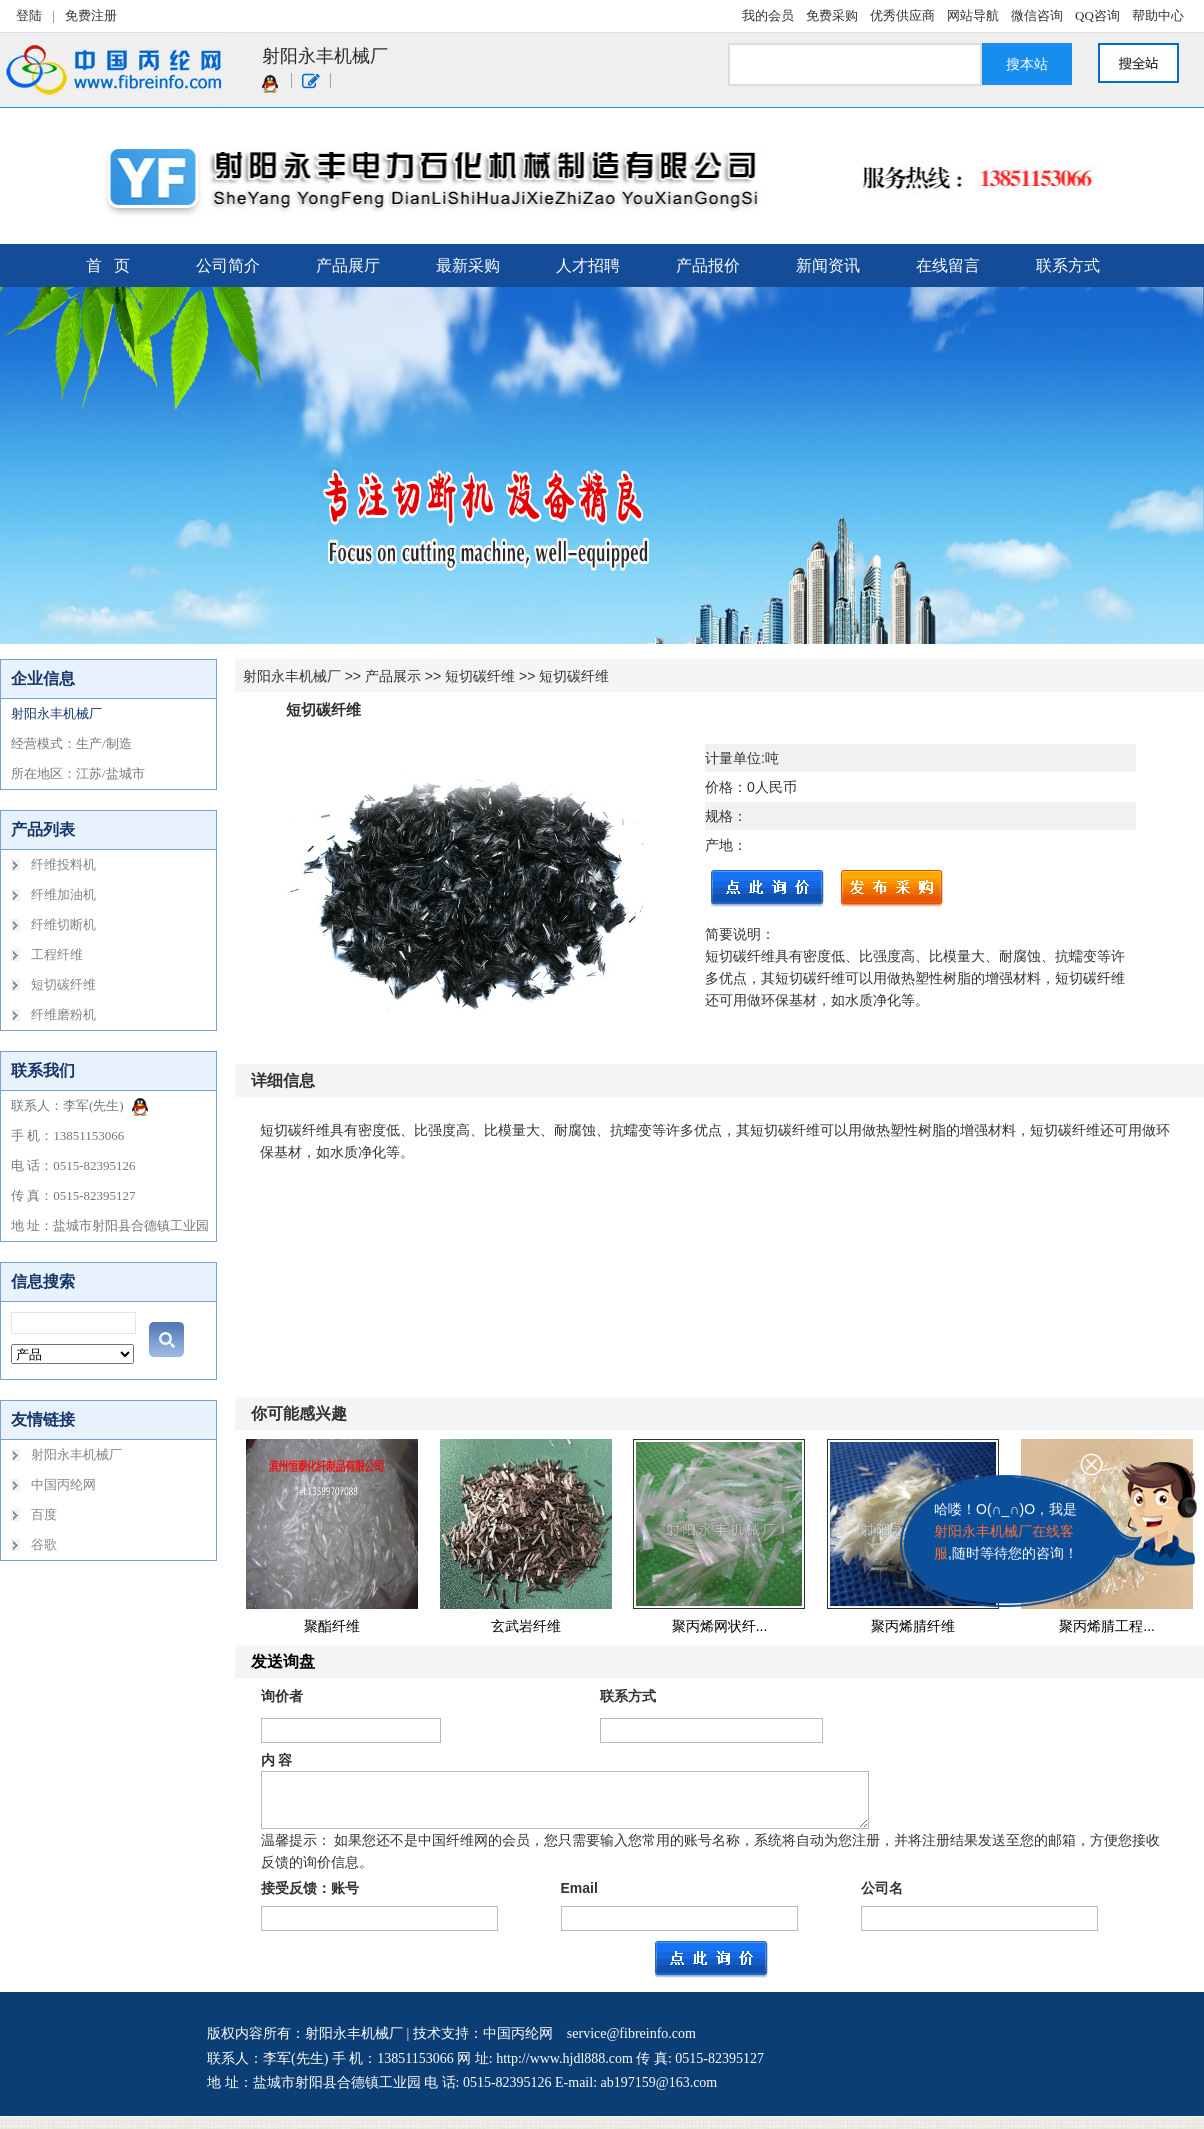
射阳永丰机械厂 (292, 676)
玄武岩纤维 (526, 1626)
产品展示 (393, 676)
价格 (719, 787)
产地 (719, 845)
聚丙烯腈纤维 (913, 1626)
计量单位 (733, 758)
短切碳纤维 (480, 676)
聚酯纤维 (332, 1626)
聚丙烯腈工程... (1107, 1626)
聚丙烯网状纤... (720, 1626)
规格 (719, 816)
